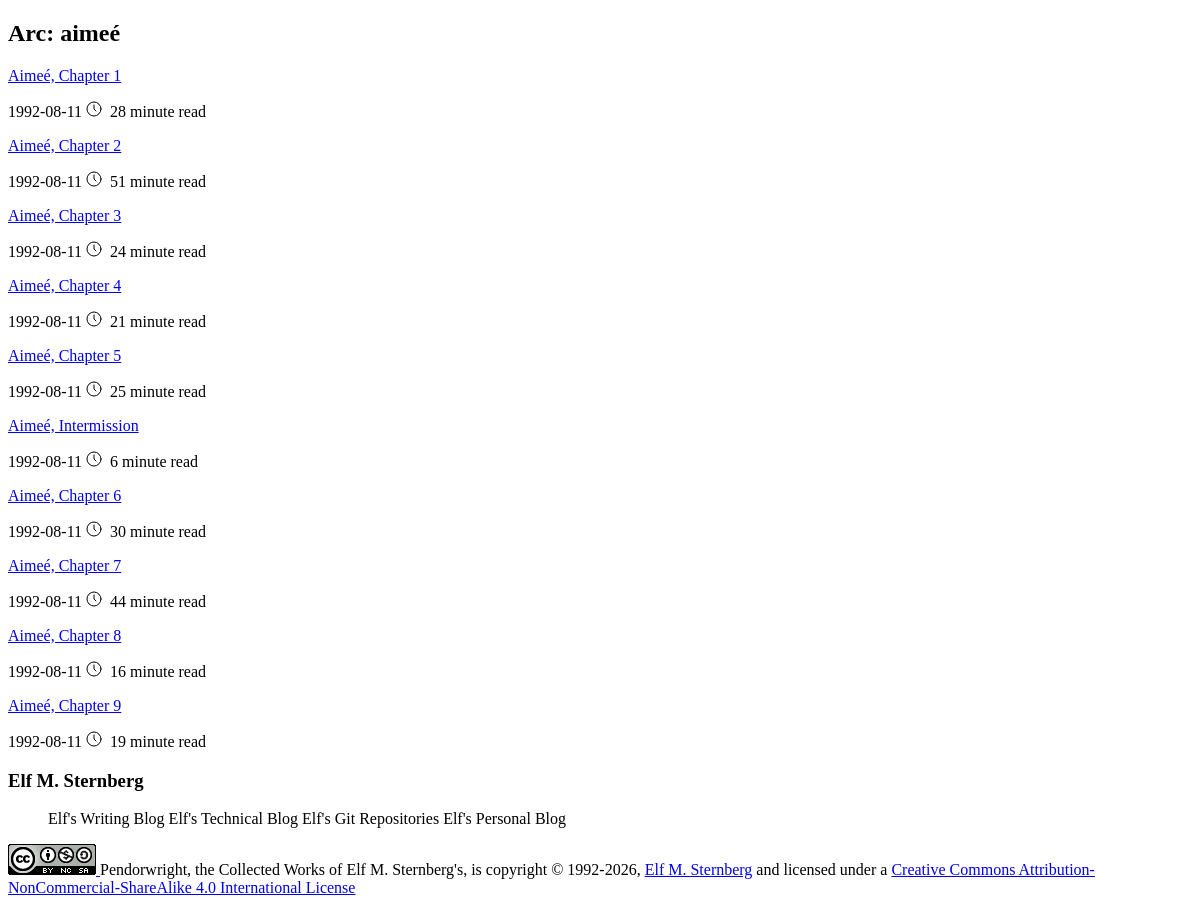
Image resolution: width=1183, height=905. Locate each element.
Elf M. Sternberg (699, 869)
